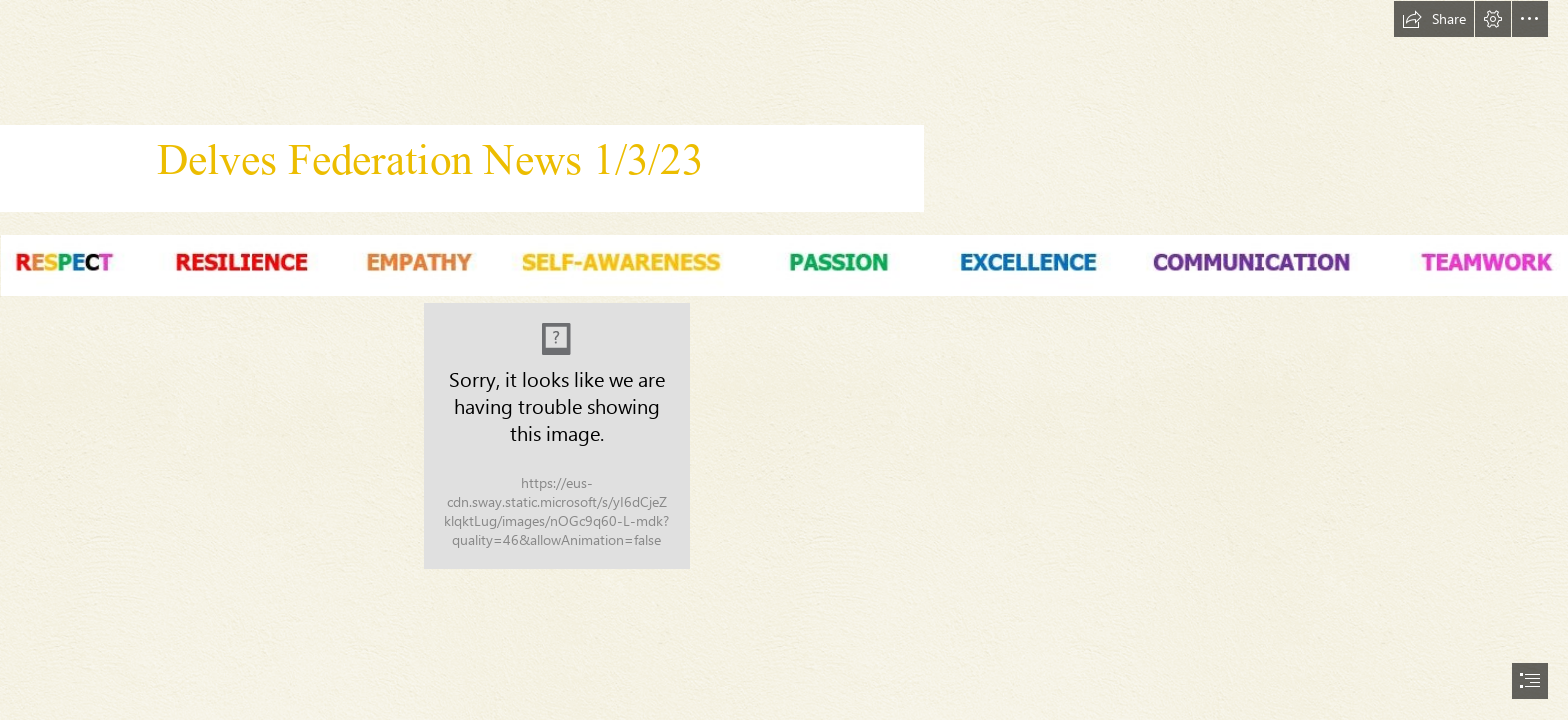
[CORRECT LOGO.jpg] (557, 436)
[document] (784, 360)
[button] (1434, 19)
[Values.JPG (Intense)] (784, 264)
